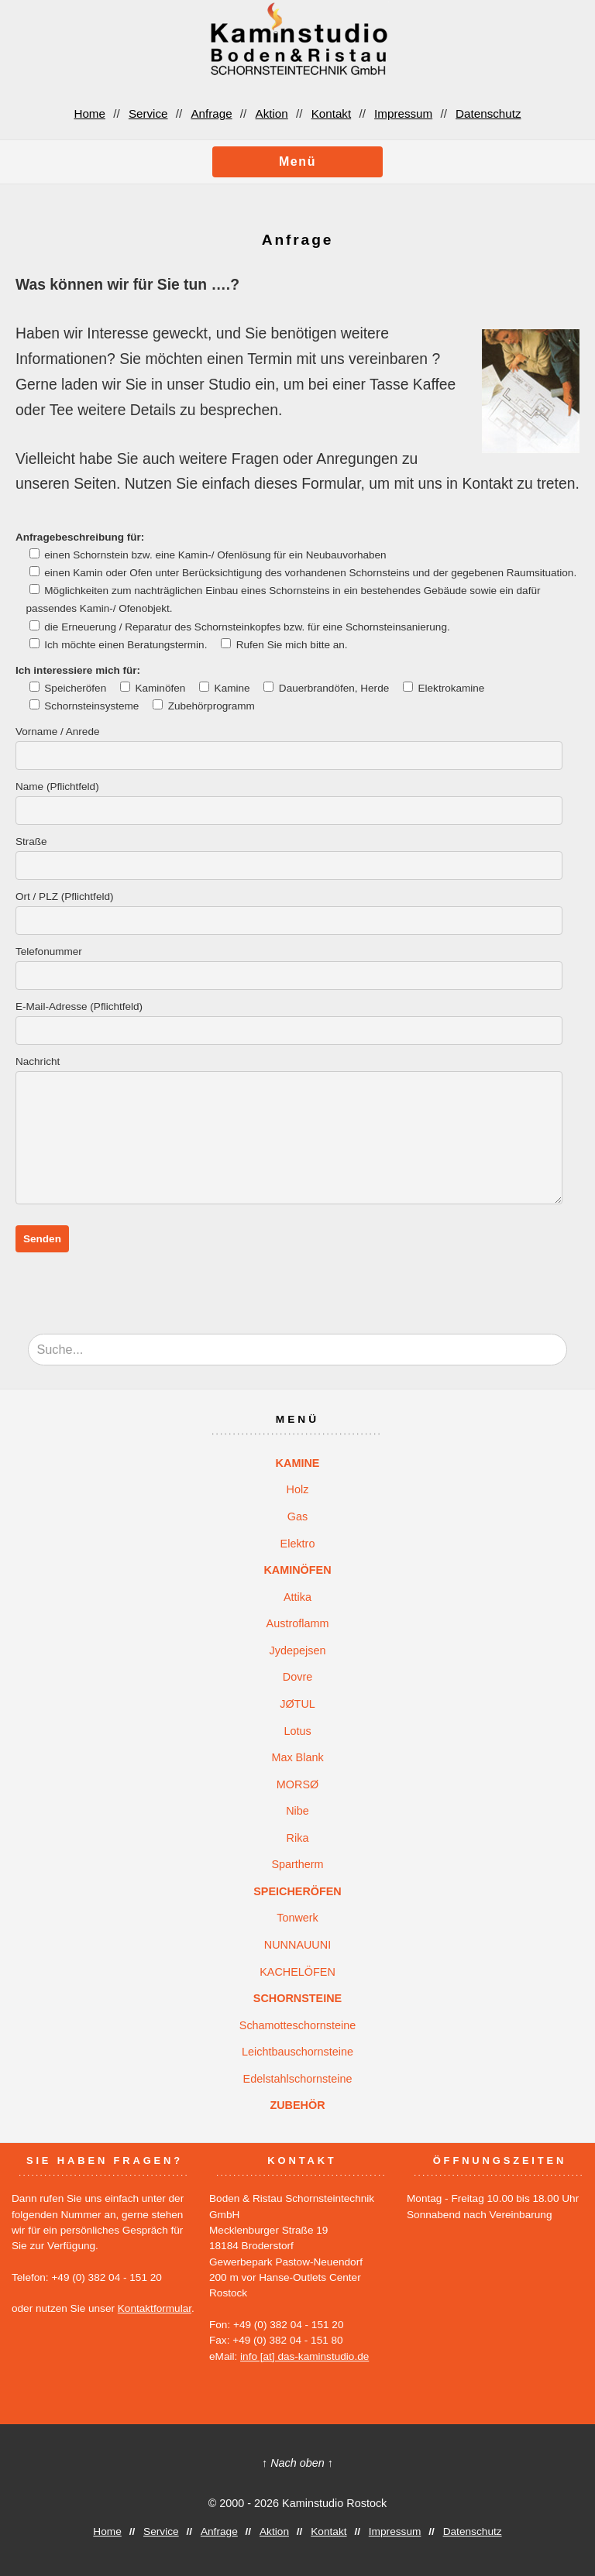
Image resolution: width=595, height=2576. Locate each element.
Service (148, 113)
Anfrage (211, 113)
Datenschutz (488, 113)
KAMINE (298, 1463)
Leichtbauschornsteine (297, 2051)
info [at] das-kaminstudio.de (304, 2356)
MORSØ (297, 1784)
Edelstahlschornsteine (298, 2079)
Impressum (403, 113)
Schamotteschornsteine (297, 2025)
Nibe (297, 1811)
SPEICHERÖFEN (297, 1891)
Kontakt (331, 113)
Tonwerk (297, 1917)
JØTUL (297, 1704)
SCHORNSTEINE (297, 1998)
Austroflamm (298, 1623)
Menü (297, 161)
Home (89, 113)
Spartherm (297, 1864)
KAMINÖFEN (297, 1570)
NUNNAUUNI (297, 1945)
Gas (297, 1516)
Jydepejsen (298, 1650)
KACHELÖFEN (297, 1972)
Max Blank (297, 1757)
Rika (298, 1838)
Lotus (297, 1731)
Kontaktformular (154, 2308)
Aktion (272, 113)
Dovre (297, 1677)
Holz (298, 1489)
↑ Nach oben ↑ (297, 2463)
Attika (297, 1597)
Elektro (297, 1543)
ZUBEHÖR (297, 2105)
